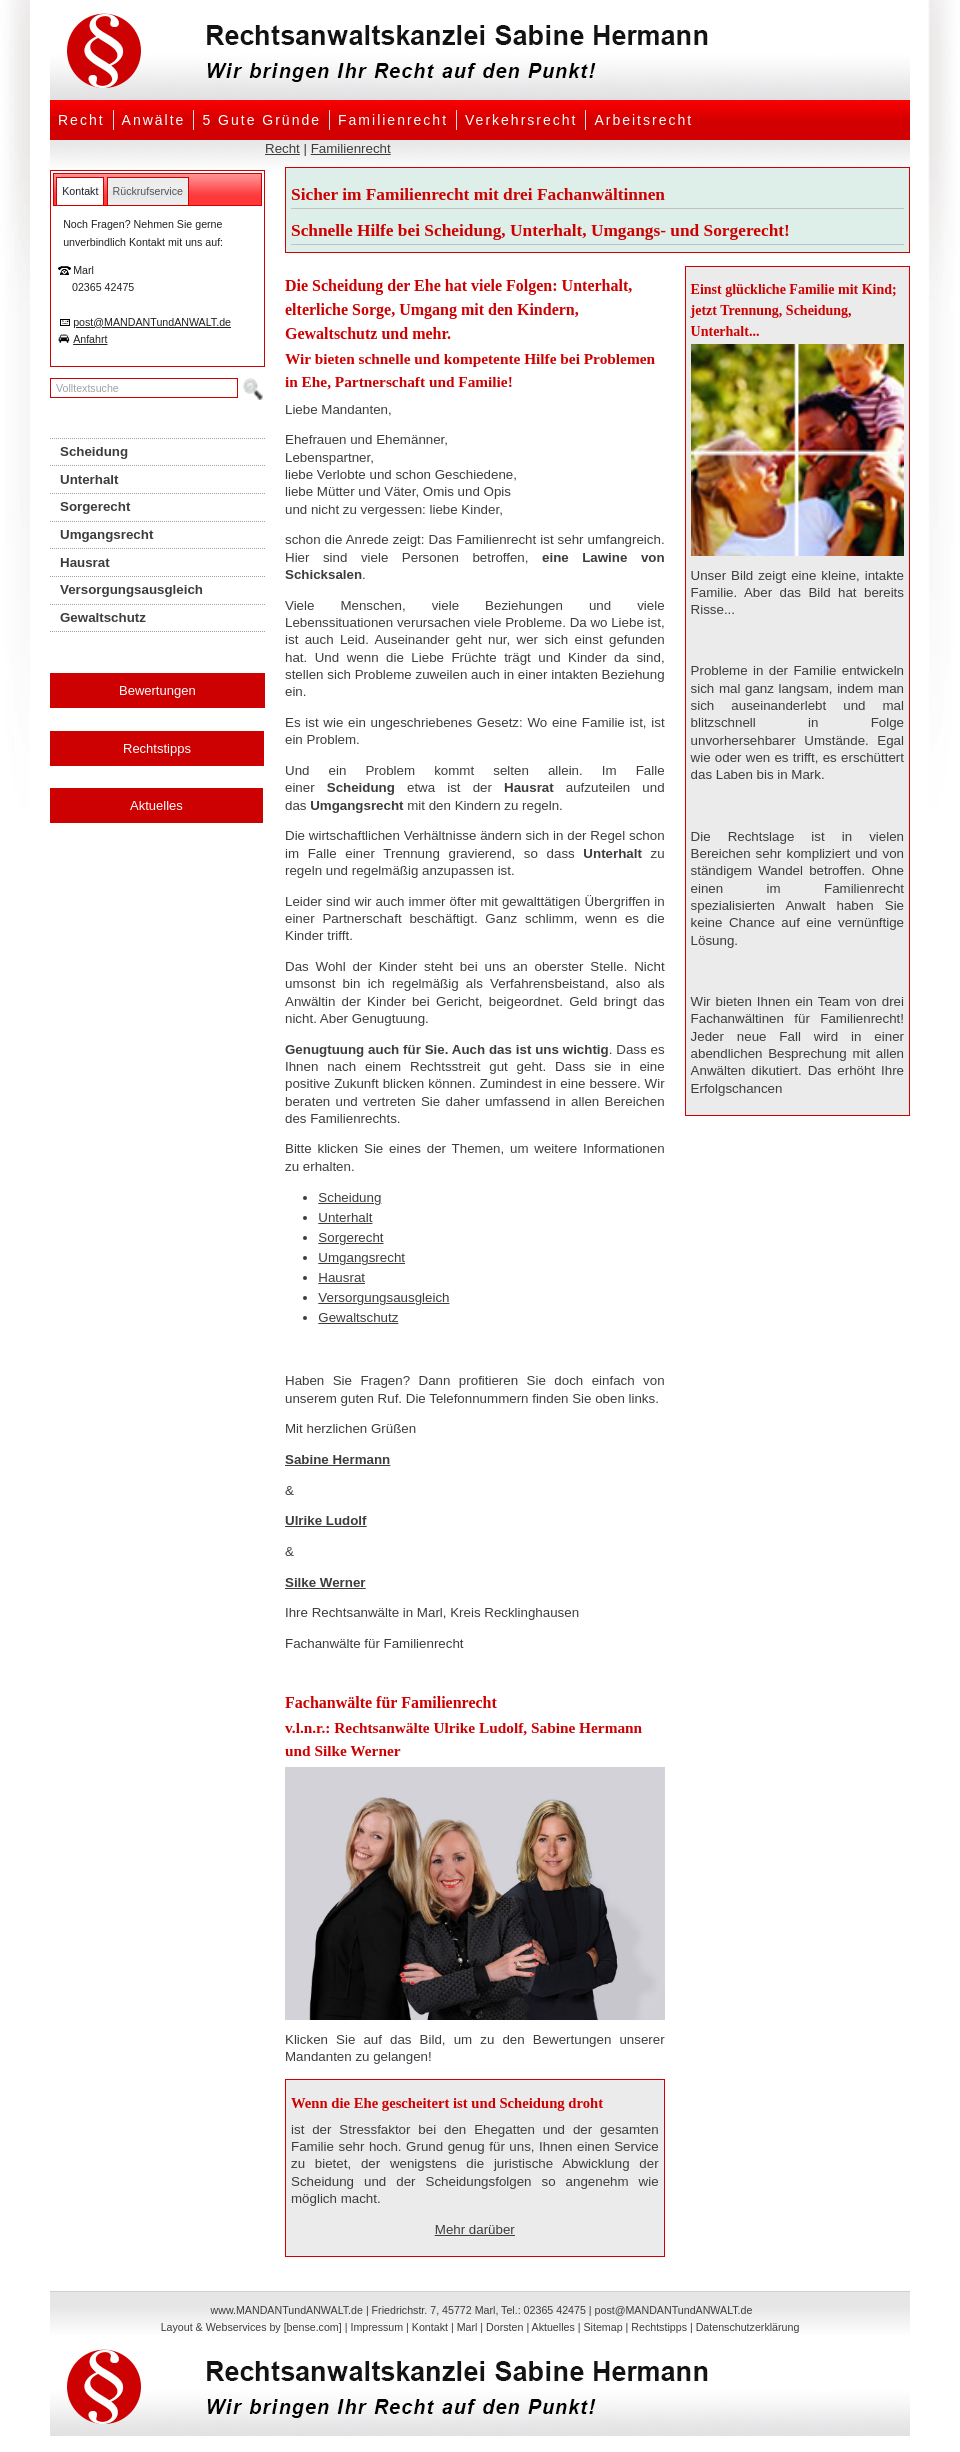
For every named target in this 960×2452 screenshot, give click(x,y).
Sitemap (602, 2327)
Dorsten (504, 2327)
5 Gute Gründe (261, 120)
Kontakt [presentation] (80, 191)
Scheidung (349, 1197)
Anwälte (154, 120)
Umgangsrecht (361, 1257)
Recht (81, 120)
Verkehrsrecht (521, 120)
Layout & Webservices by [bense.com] (251, 2327)
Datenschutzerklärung (748, 2327)
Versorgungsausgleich (383, 1297)
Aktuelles (156, 805)
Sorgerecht (350, 1237)
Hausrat (341, 1277)
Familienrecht (393, 120)
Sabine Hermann (337, 1459)
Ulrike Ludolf (325, 1520)
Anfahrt (90, 339)
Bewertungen (157, 690)
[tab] (80, 191)
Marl (467, 2327)
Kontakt (430, 2327)
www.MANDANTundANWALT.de (287, 2310)
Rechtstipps (157, 748)
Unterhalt (345, 1217)
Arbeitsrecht (643, 120)
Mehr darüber (475, 2229)
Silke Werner (325, 1582)
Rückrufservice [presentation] (148, 191)
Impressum (376, 2327)
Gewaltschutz (358, 1317)
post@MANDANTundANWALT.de (152, 322)
